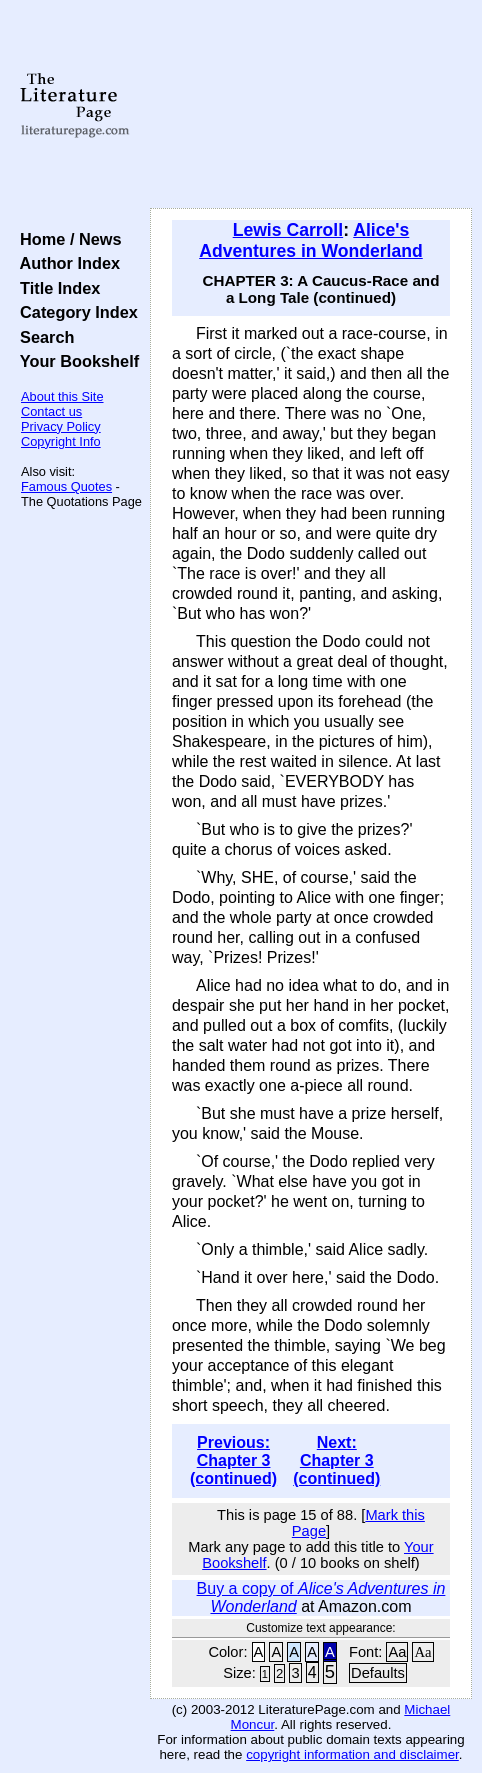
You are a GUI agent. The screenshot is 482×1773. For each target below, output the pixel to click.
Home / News (66, 239)
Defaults (378, 1673)
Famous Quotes (66, 486)
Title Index (55, 288)
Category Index (74, 312)
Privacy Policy (61, 426)
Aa (397, 1652)
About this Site (62, 396)
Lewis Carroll (288, 230)
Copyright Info (61, 441)
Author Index (65, 263)
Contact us (51, 411)
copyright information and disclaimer (352, 1754)
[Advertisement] (311, 105)
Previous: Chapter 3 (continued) (233, 1460)
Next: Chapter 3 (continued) (336, 1460)
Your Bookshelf (75, 361)
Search (42, 337)
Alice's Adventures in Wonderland (311, 240)
